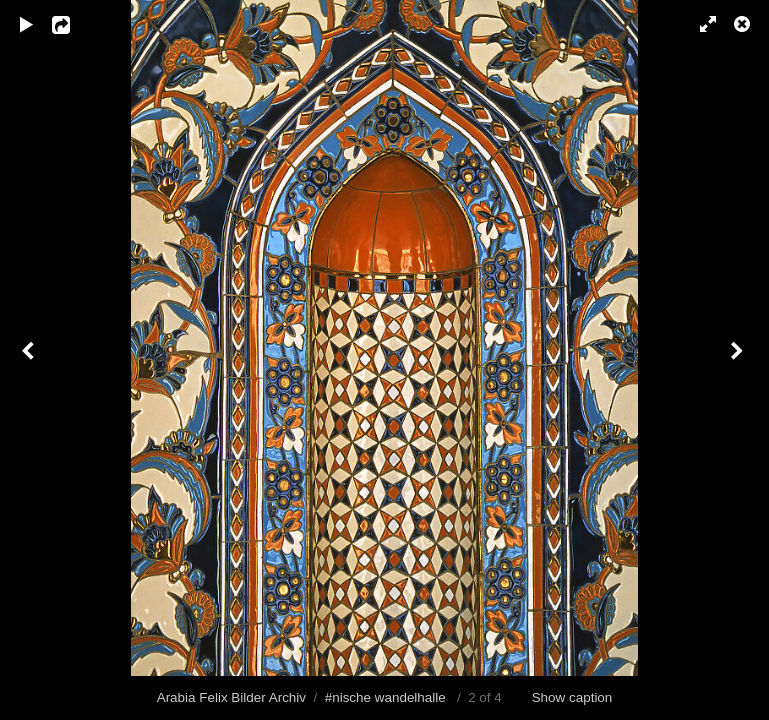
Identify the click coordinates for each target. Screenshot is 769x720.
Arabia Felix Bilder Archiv (231, 697)
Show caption (572, 697)
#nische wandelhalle (385, 697)
